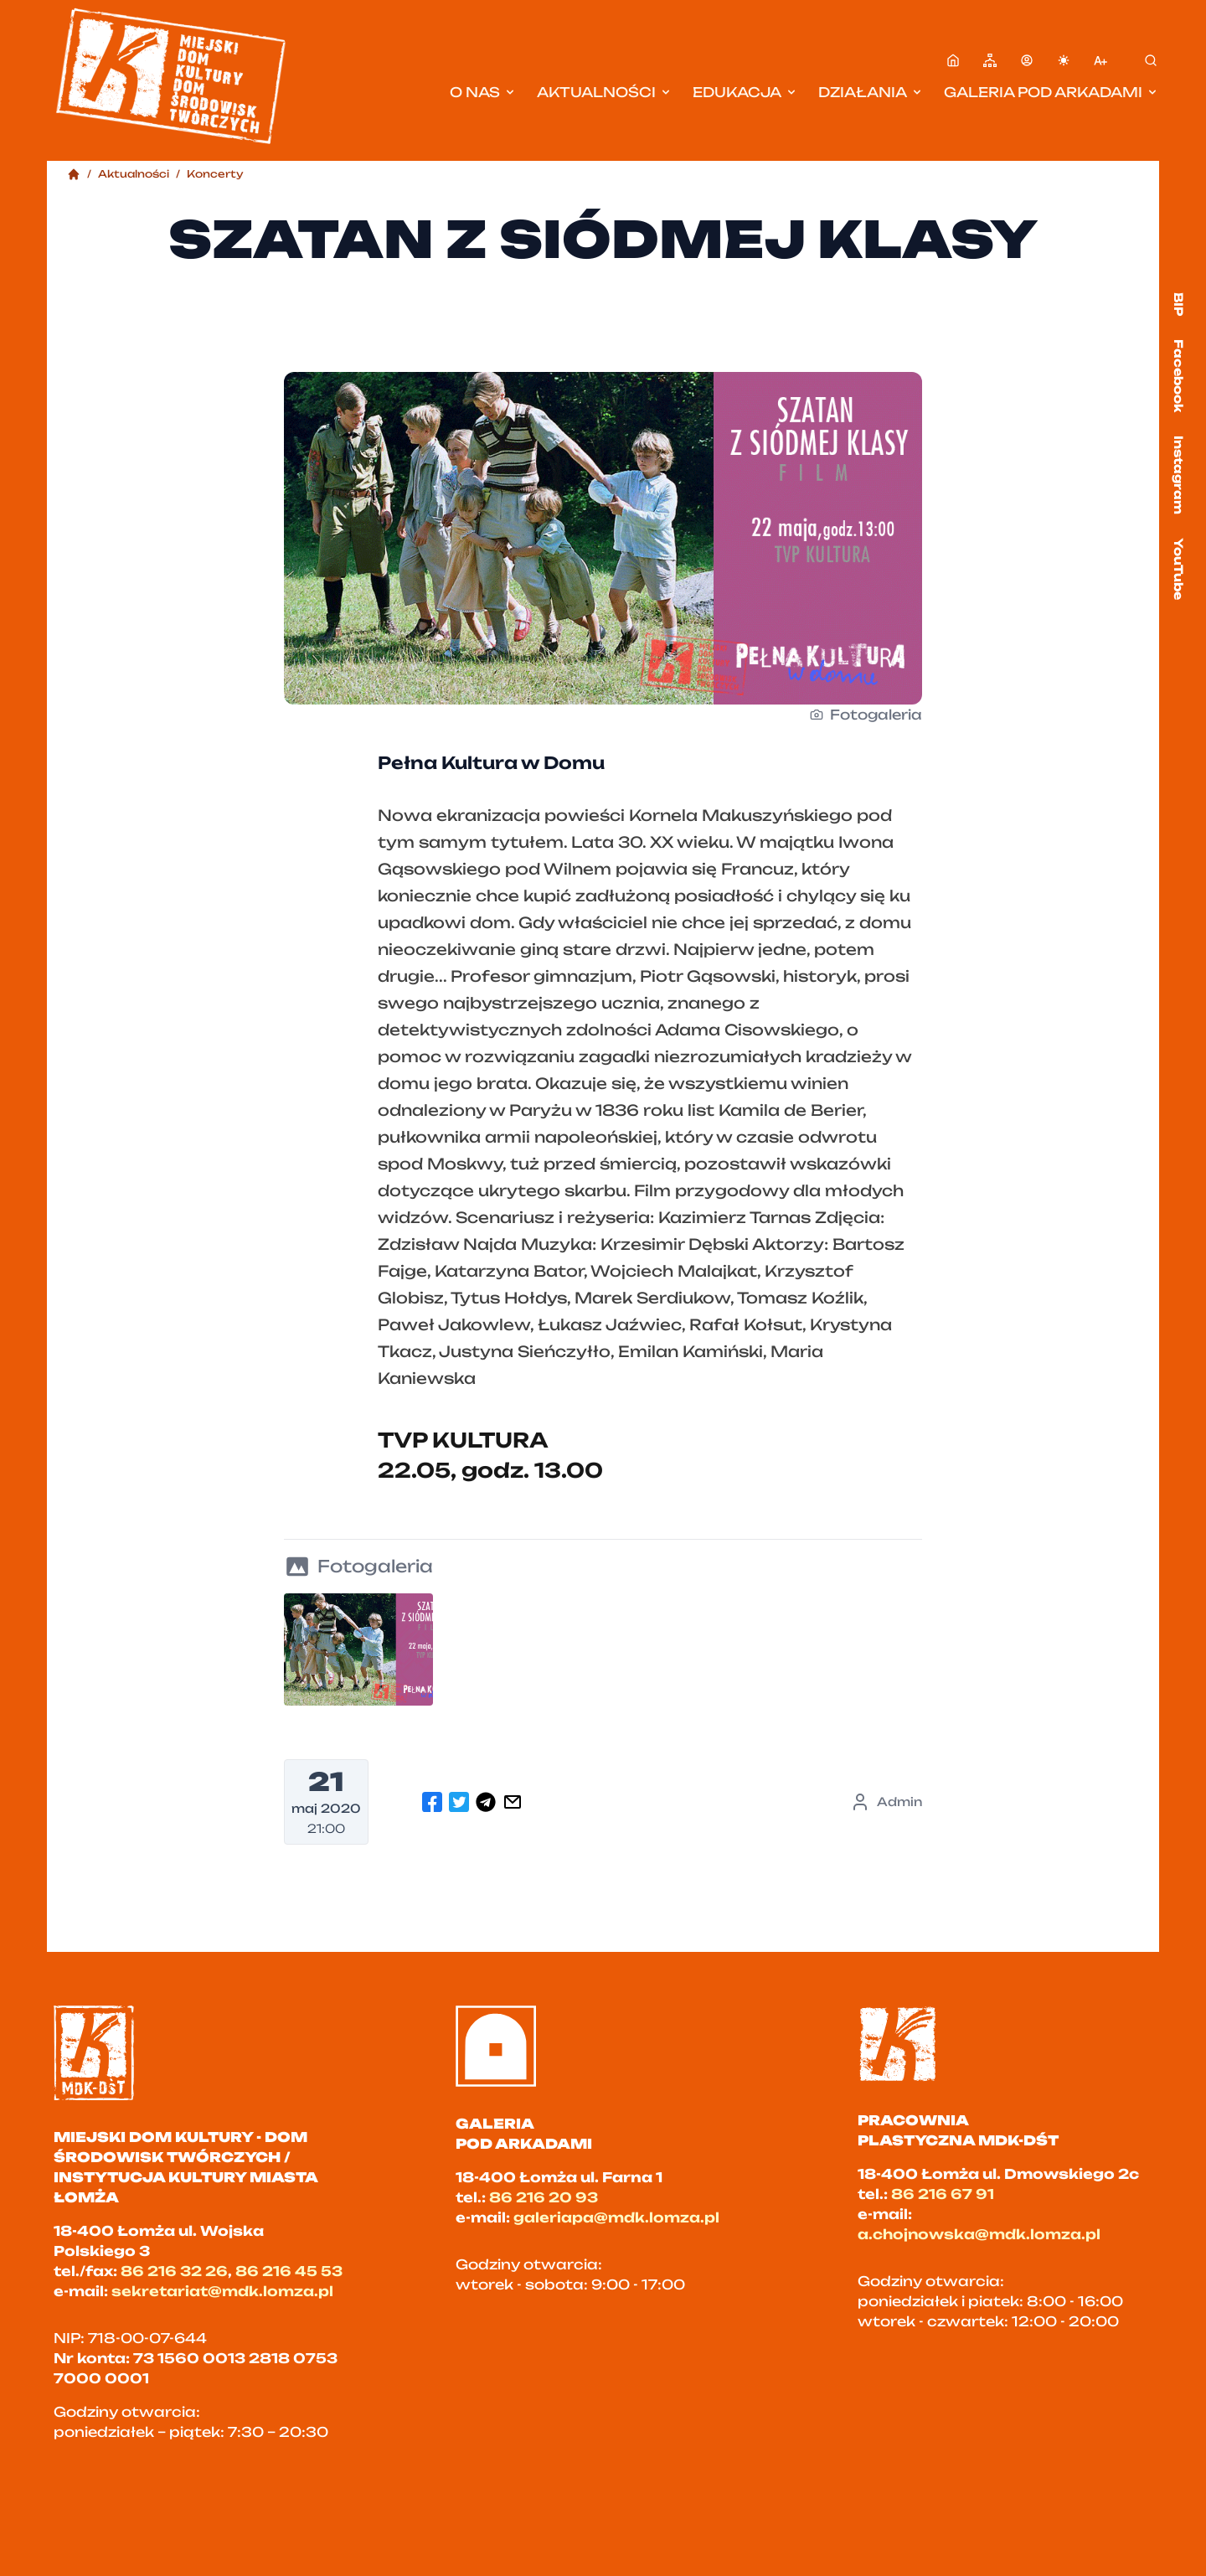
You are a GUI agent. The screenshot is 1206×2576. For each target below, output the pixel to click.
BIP (1179, 304)
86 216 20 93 (543, 2197)
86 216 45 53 (289, 2271)
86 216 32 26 (174, 2271)
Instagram (1179, 475)
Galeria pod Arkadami (1051, 92)
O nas (483, 92)
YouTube (1179, 569)
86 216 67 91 (942, 2194)
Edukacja (745, 92)
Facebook (1179, 375)
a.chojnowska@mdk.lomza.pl (979, 2234)
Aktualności (605, 92)
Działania (871, 92)
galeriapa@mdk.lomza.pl (616, 2217)
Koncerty (215, 174)
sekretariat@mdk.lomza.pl (222, 2291)
